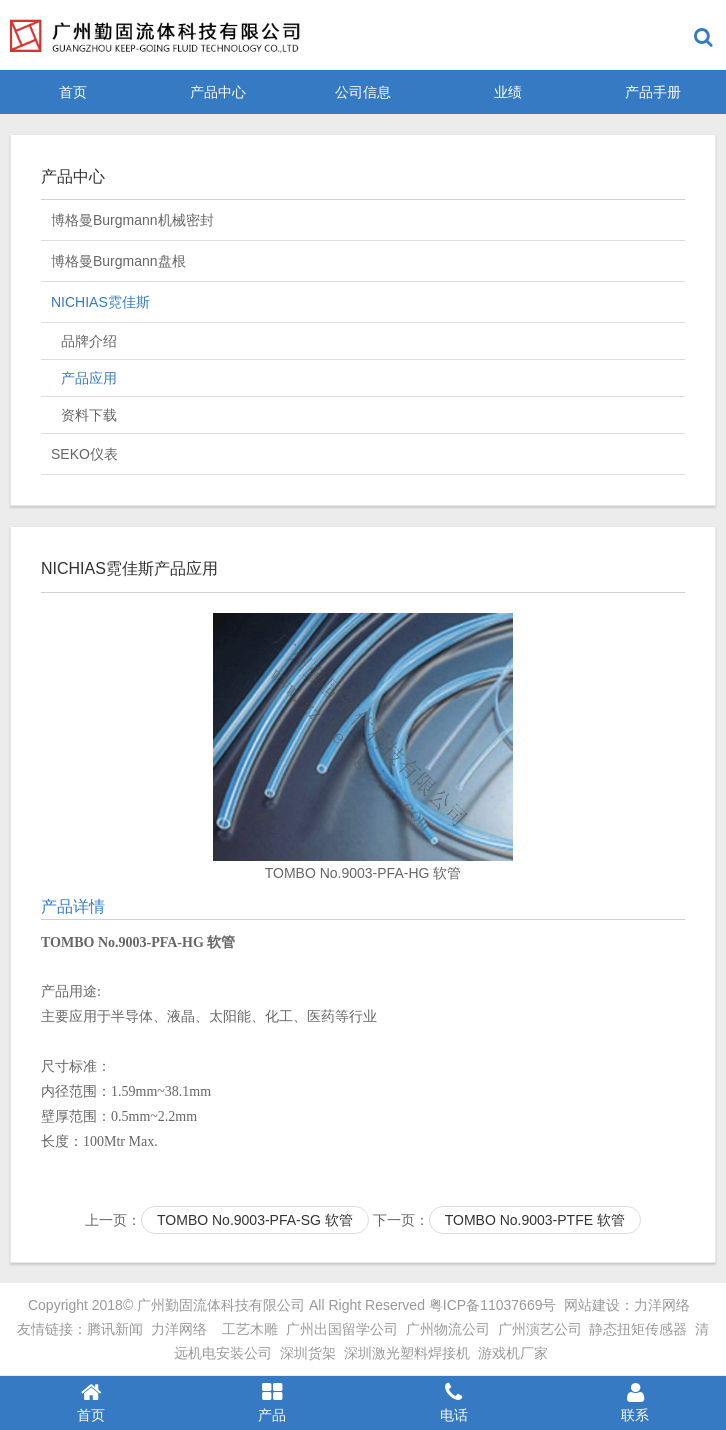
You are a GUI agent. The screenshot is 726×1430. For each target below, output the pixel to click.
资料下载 (89, 415)
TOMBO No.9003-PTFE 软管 (535, 1220)
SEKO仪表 (84, 454)
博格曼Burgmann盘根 (118, 261)
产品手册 (653, 92)
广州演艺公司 (540, 1329)
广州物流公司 (448, 1329)
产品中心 (218, 92)
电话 (454, 1402)
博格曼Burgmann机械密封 (132, 220)
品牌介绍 (89, 341)
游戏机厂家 (513, 1353)
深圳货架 (308, 1353)
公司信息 (363, 92)
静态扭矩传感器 (638, 1329)
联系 (636, 1402)
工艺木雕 (250, 1329)
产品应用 (89, 378)
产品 (273, 1402)
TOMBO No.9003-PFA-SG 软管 (255, 1220)
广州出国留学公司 (342, 1329)
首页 (73, 92)
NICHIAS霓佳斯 (100, 302)
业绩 (508, 92)
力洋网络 (662, 1305)
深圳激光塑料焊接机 (407, 1353)
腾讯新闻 (115, 1329)
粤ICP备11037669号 (493, 1305)
